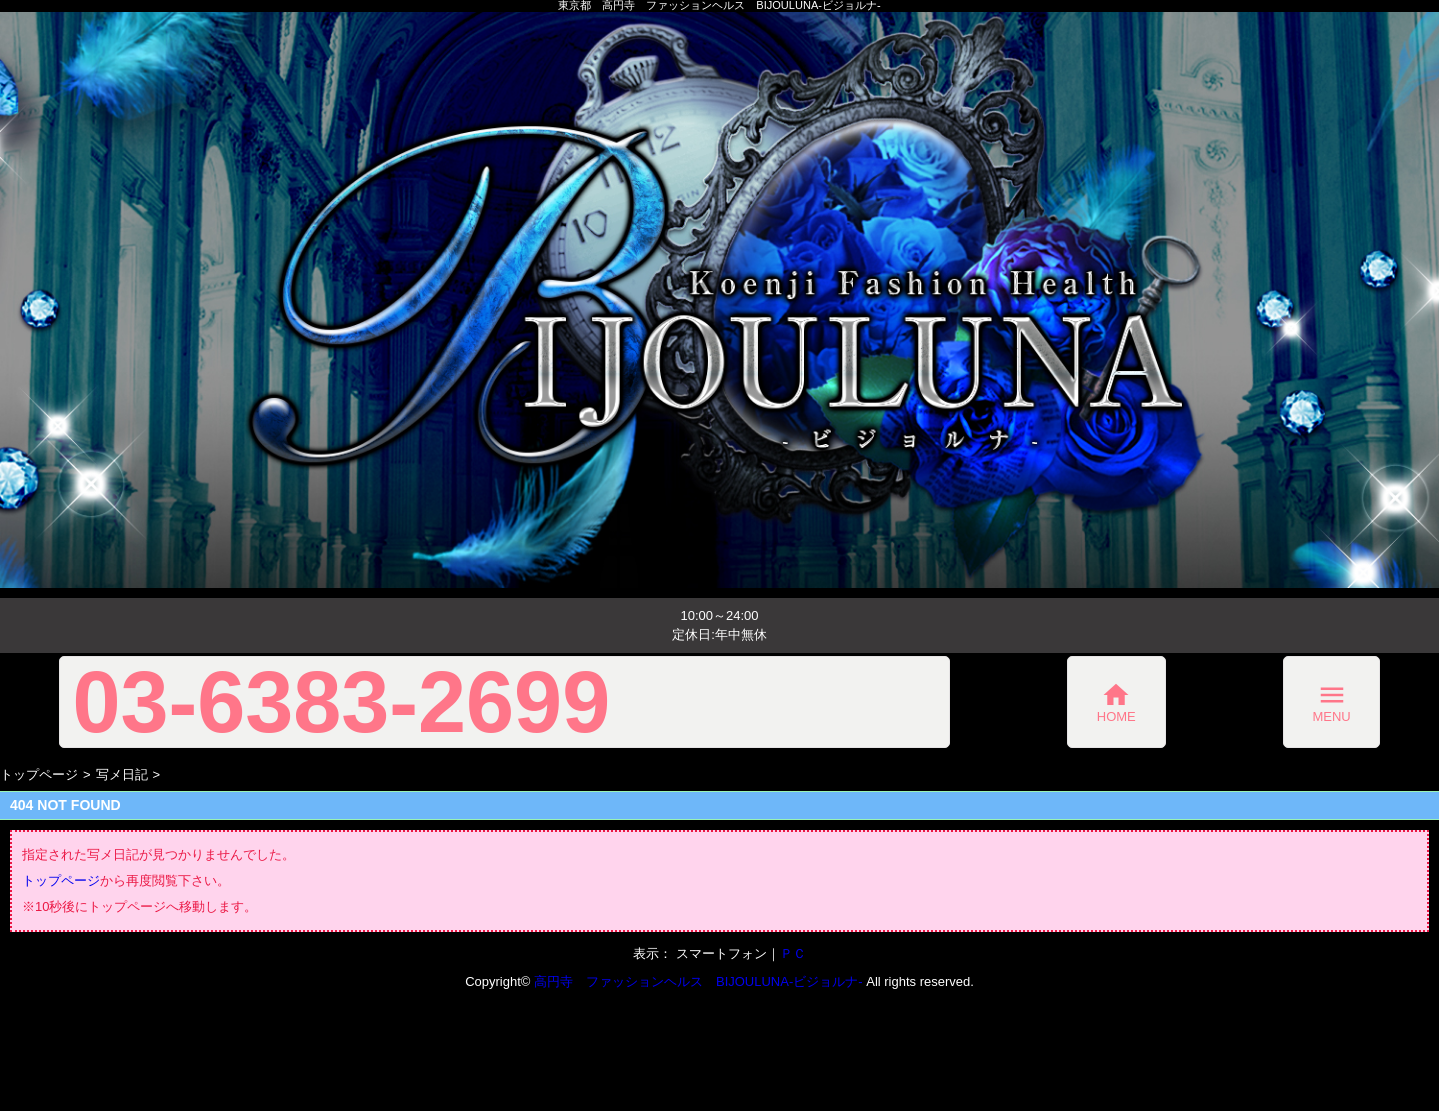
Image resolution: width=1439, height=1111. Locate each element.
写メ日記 (122, 774)
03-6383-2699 (342, 702)
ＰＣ (793, 953)
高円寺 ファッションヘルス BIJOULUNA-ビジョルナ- (698, 981)
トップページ (39, 774)
